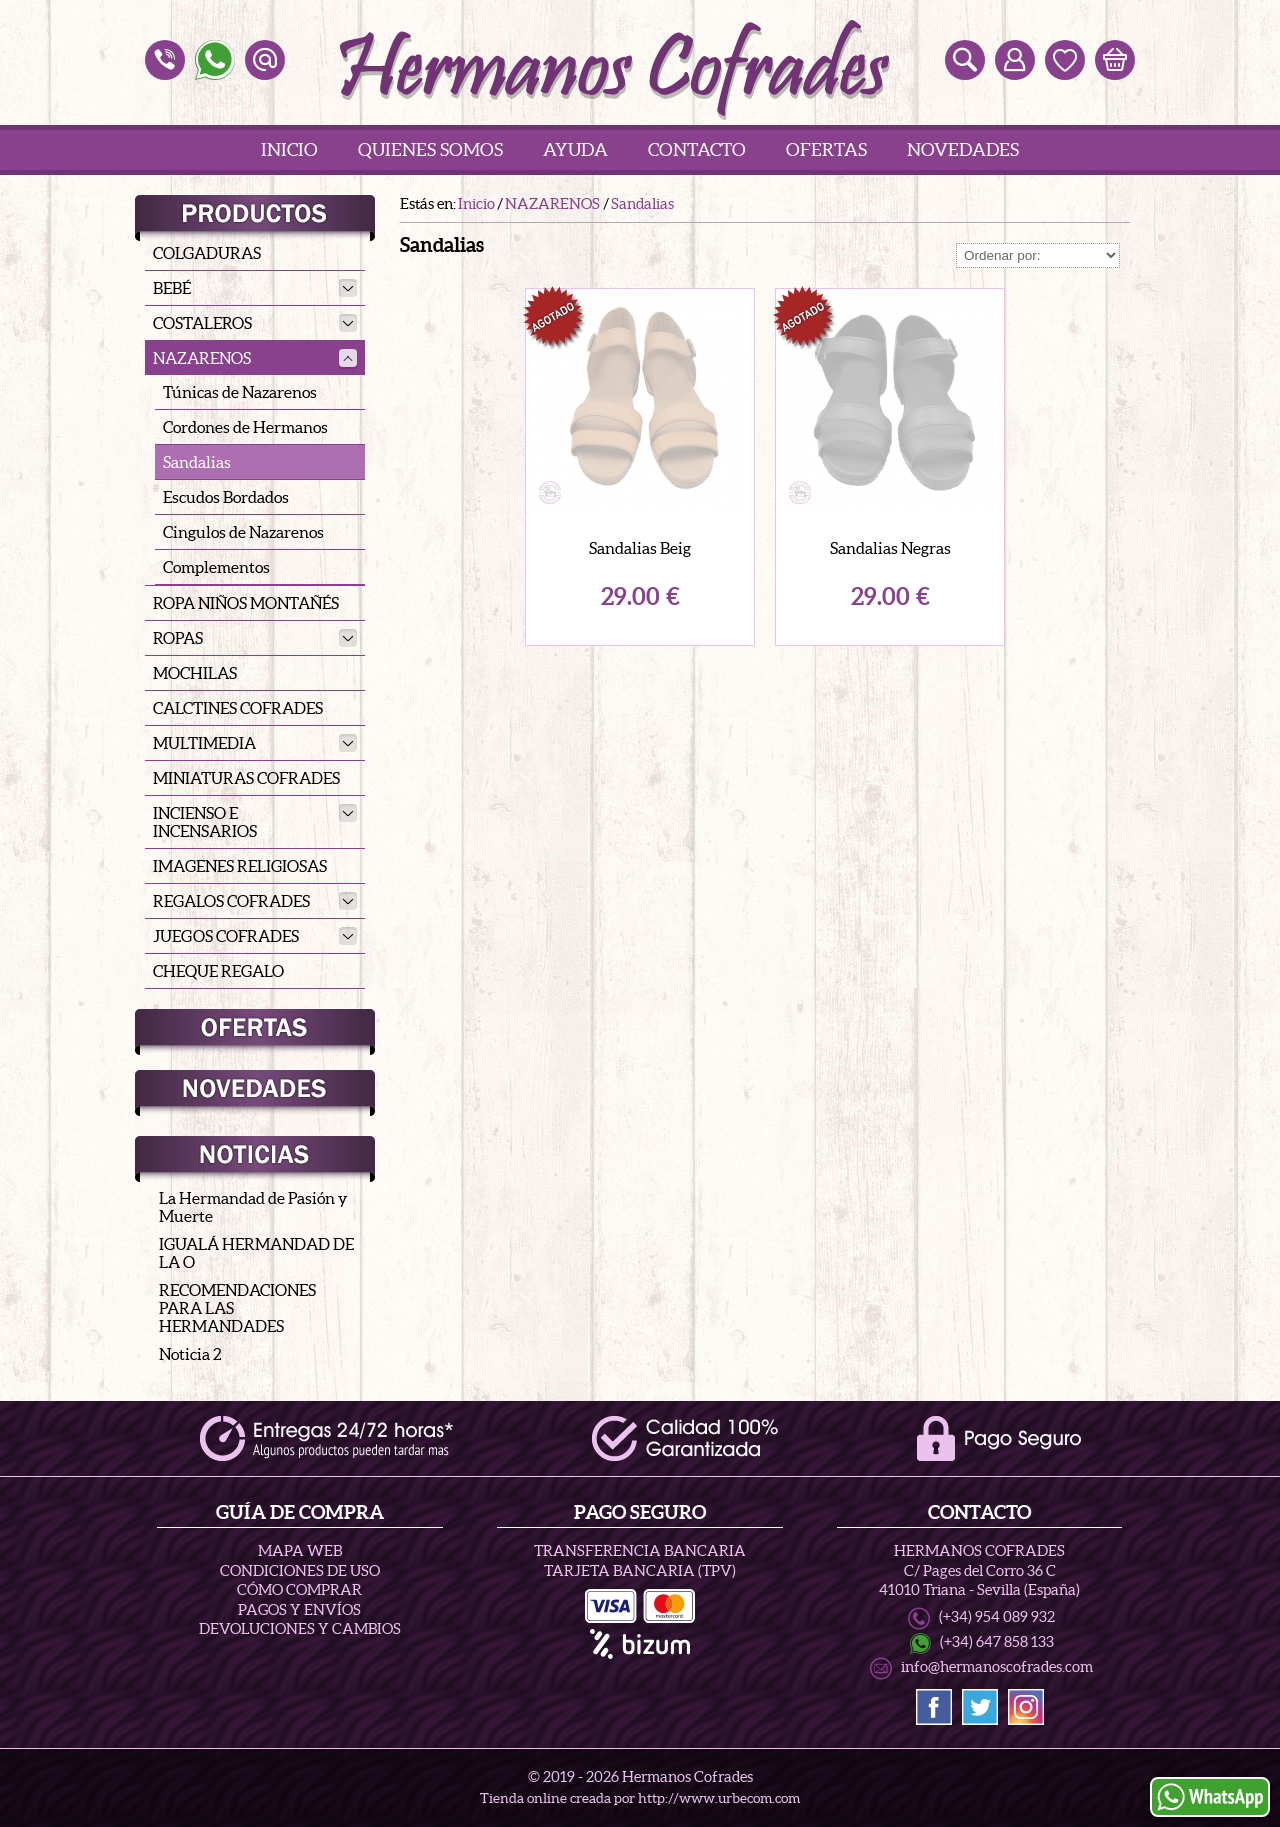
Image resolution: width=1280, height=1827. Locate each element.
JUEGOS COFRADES (255, 936)
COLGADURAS (207, 253)
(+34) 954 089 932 (997, 1617)
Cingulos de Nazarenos (243, 532)
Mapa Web (300, 1550)
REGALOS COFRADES (255, 901)
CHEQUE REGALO (218, 971)
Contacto (697, 149)
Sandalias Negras (890, 548)
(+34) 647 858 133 (997, 1642)
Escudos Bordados (226, 497)
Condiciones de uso (300, 1570)
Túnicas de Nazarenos (240, 392)
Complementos (216, 567)
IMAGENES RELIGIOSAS (240, 866)
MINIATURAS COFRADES (246, 778)
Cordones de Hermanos (245, 427)
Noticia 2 (190, 1354)
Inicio (289, 149)
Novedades (963, 149)
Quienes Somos (430, 149)
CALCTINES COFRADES (238, 708)
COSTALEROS (255, 323)
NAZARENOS (255, 358)
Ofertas (826, 149)
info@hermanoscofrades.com (997, 1667)
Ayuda (575, 149)
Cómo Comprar (299, 1589)
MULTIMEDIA (255, 743)
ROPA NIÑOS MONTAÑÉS (246, 603)
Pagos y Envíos (299, 1609)
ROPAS (255, 638)
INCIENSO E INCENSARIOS (255, 822)
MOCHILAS (195, 673)
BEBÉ (255, 288)
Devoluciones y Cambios (300, 1628)
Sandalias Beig (640, 548)
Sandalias (197, 462)
